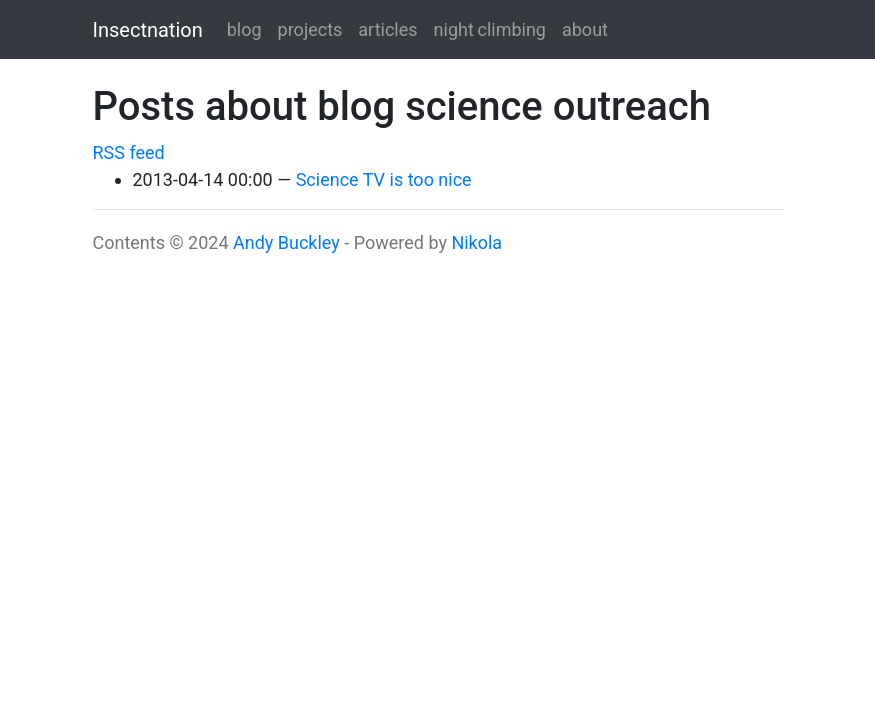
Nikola (476, 242)
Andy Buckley (286, 242)
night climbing (490, 29)
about (585, 29)
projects (310, 29)
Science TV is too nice (384, 179)
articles (387, 29)
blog (244, 29)
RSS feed (129, 152)
